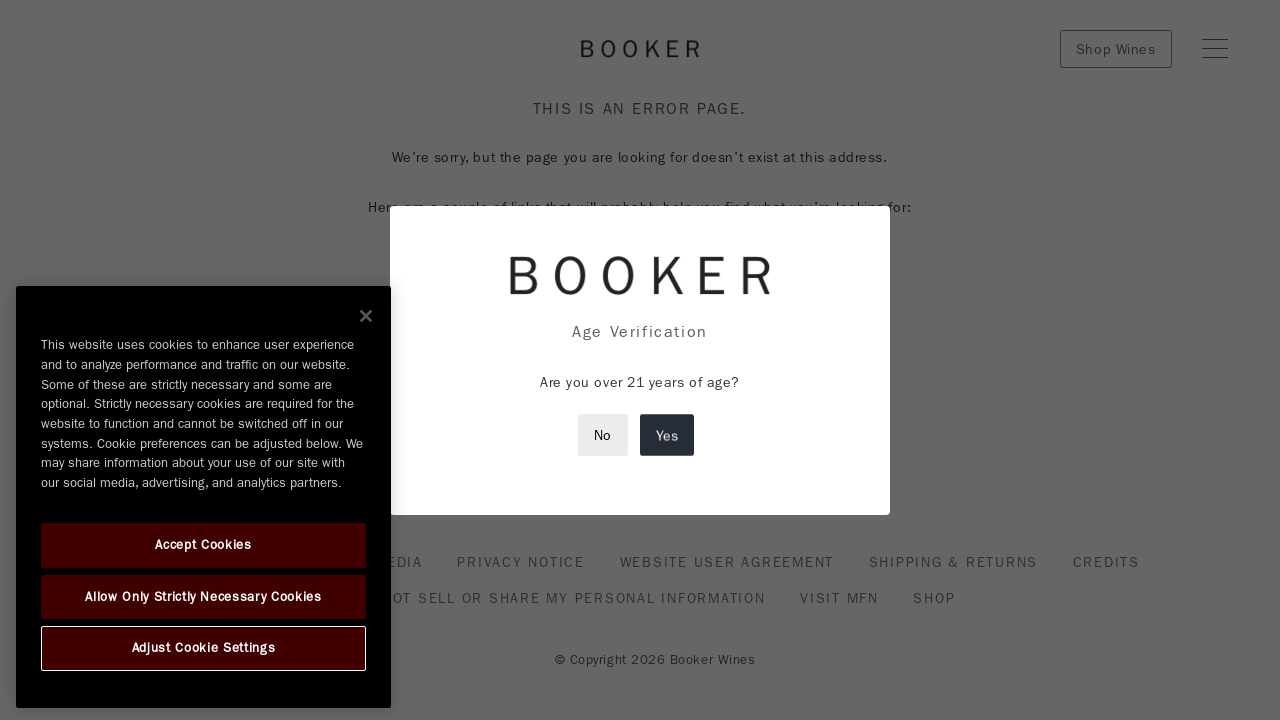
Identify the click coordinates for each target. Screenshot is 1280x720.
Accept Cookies (203, 545)
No (603, 435)
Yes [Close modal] (667, 435)
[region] (203, 497)
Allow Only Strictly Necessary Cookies (203, 597)
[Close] (366, 316)
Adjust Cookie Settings (203, 648)
